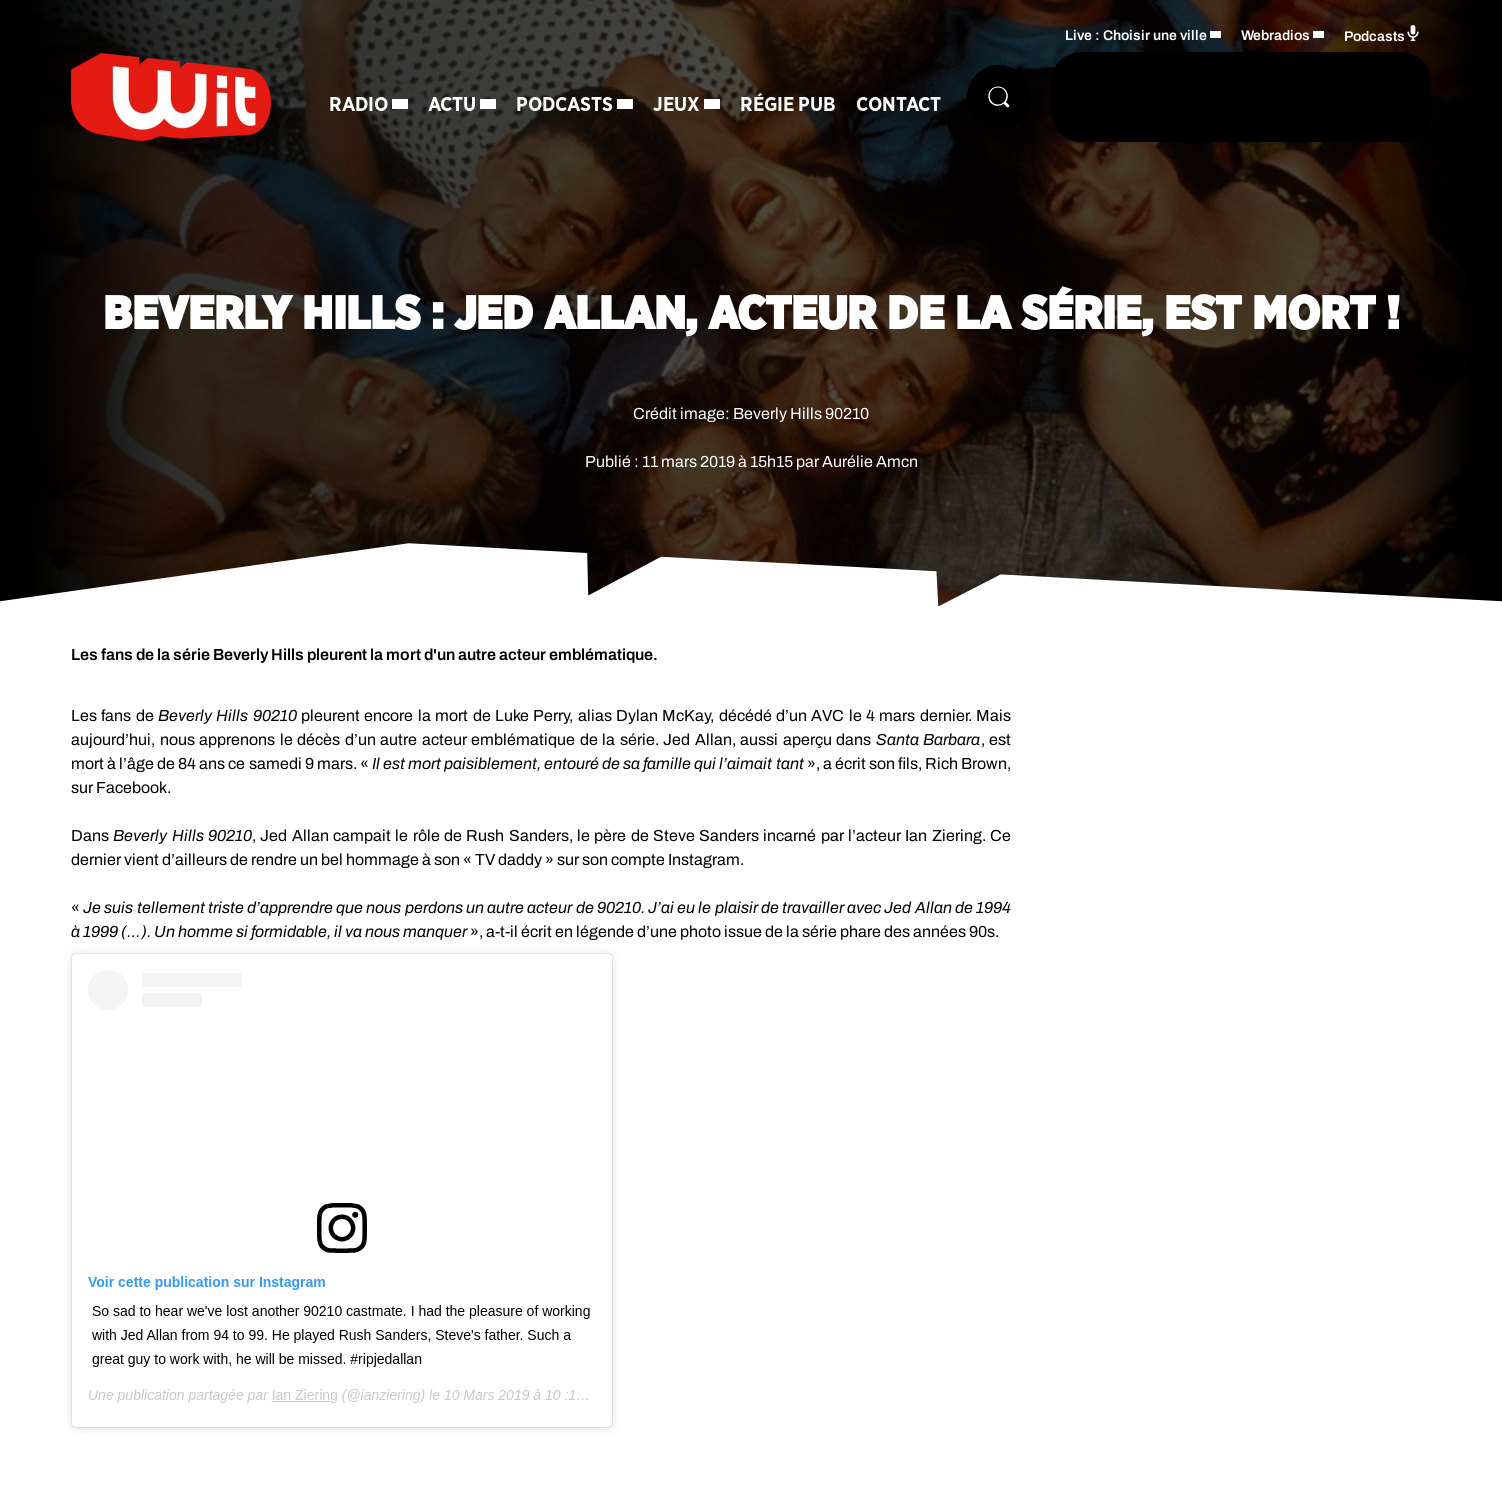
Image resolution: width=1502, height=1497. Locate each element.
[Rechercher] (999, 97)
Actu (452, 105)
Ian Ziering (305, 1395)
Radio (358, 105)
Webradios (1275, 35)
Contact (898, 105)
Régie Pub (788, 105)
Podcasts (564, 105)
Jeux (676, 105)
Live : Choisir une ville (1136, 35)
